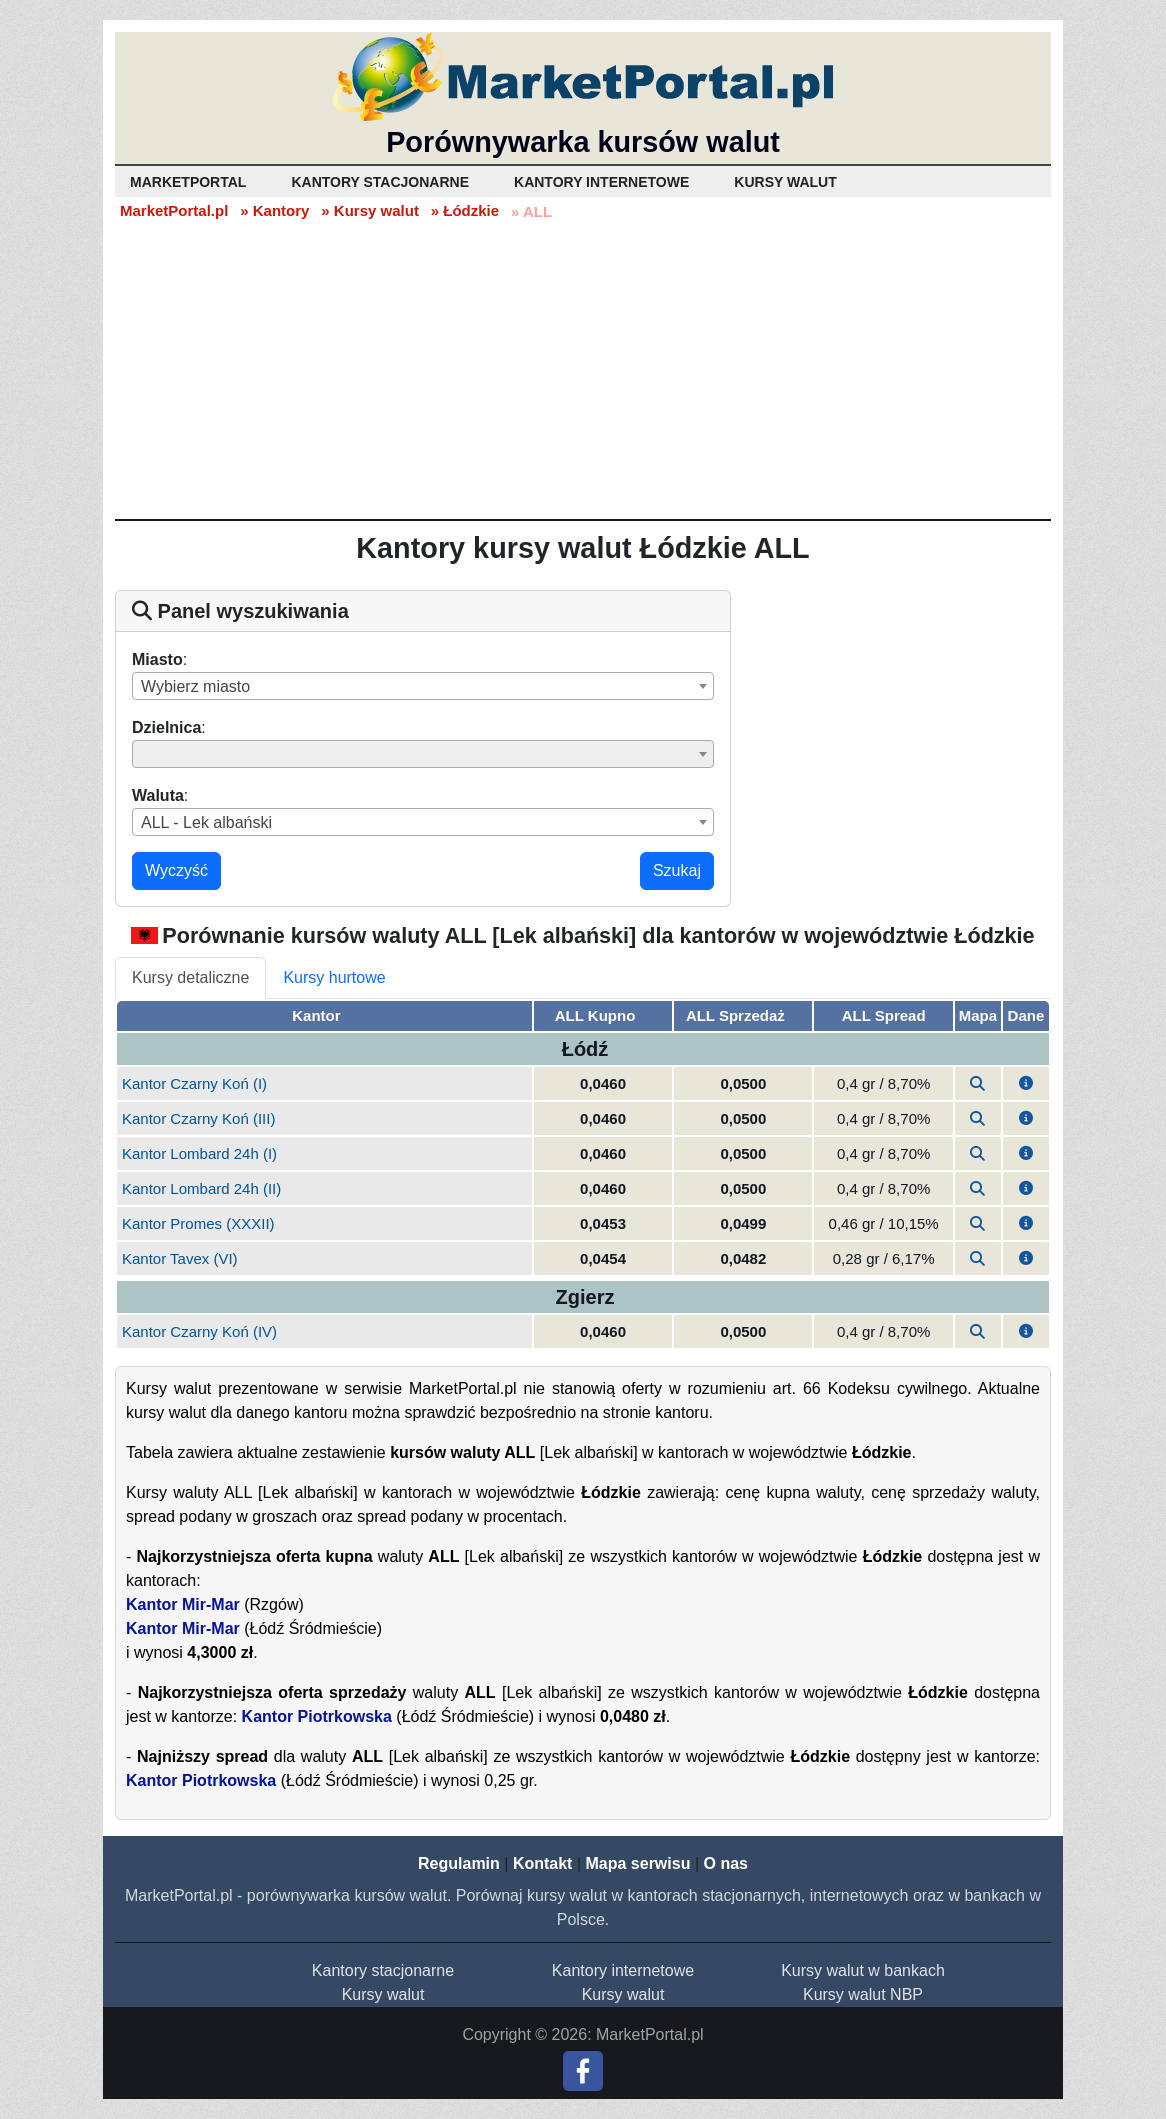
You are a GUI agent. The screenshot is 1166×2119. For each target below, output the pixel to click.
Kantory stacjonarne (383, 1970)
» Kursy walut (370, 210)
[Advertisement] (583, 369)
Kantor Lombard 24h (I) (199, 1153)
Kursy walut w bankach (863, 1970)
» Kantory (274, 210)
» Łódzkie (465, 210)
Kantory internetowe (623, 1970)
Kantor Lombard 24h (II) (201, 1188)
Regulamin (459, 1863)
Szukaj (677, 870)
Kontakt (543, 1863)
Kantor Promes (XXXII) (198, 1223)
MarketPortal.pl (174, 210)
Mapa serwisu (638, 1863)
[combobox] (423, 686)
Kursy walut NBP (863, 1994)
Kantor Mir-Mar (183, 1604)
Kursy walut (383, 1994)
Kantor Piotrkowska (317, 1716)
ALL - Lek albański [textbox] (206, 822)
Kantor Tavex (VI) (180, 1258)
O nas (725, 1863)
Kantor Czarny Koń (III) (198, 1118)
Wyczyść (176, 870)
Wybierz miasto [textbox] (195, 686)
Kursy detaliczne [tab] (190, 977)
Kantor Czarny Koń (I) (194, 1083)
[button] (1026, 1083)
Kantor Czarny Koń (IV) (199, 1331)
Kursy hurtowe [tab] (334, 977)
